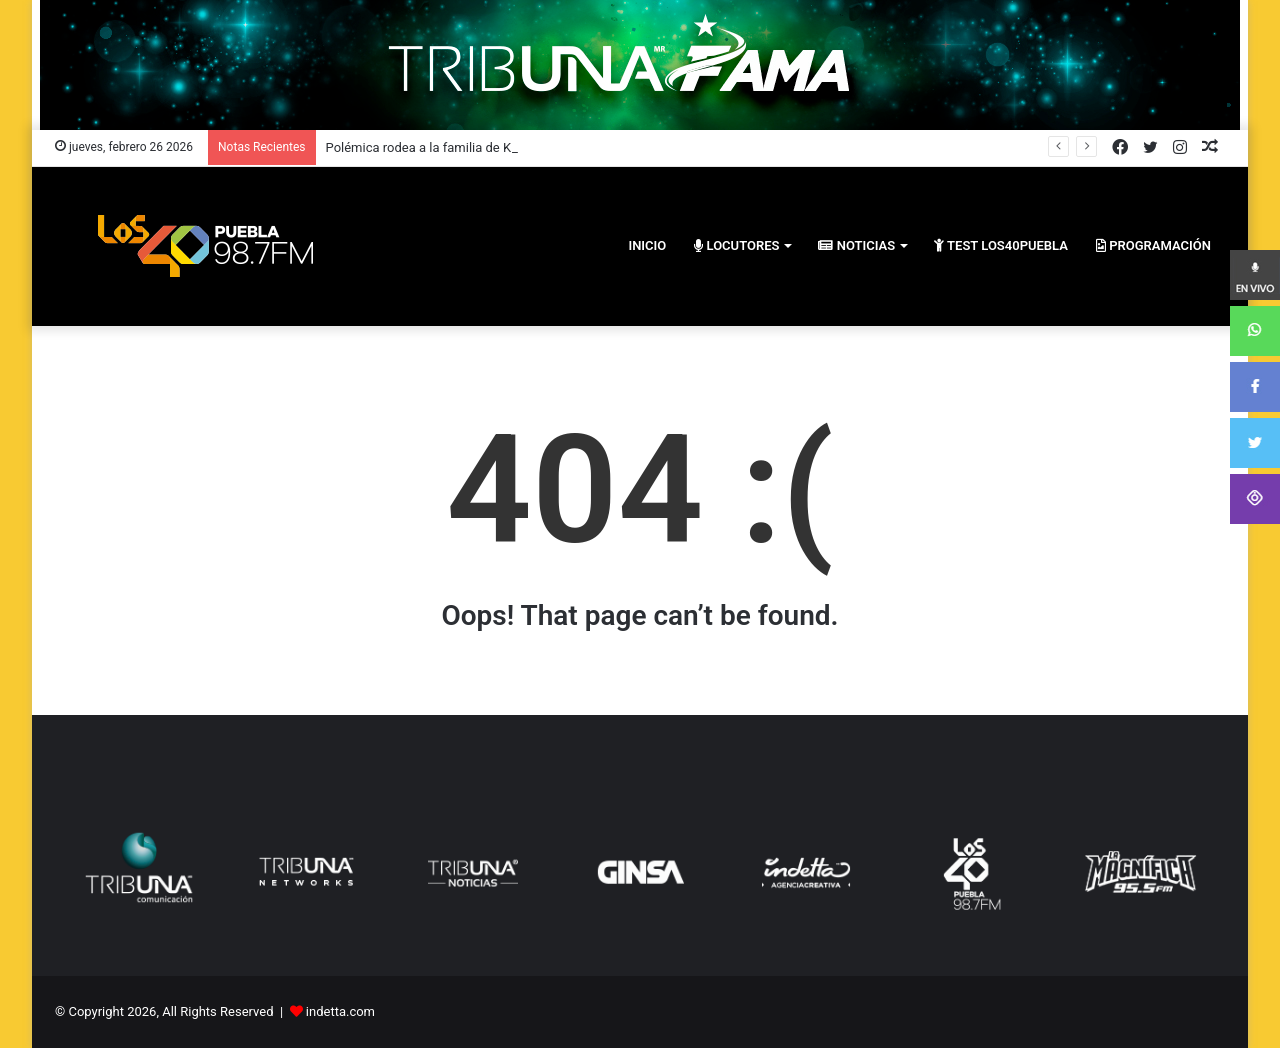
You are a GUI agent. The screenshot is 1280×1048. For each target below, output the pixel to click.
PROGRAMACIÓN (1153, 245)
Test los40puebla (1001, 245)
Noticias (856, 245)
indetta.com (340, 1011)
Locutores (736, 245)
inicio (647, 245)
